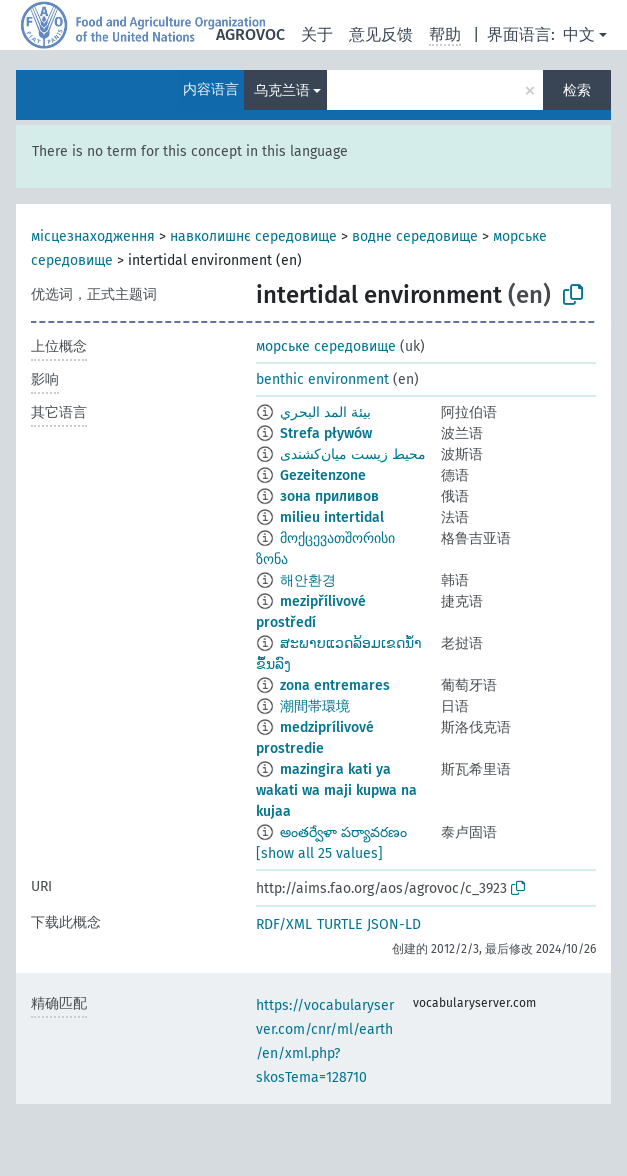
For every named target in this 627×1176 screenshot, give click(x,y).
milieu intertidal (332, 517)
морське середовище (326, 346)
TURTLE (339, 924)
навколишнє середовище (253, 236)
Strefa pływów (326, 433)
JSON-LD (394, 924)
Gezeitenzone (323, 475)
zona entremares (335, 685)
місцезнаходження (93, 236)
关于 (317, 34)
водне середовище (415, 236)
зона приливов (329, 496)
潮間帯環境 (315, 706)
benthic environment (322, 379)
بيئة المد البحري (325, 412)
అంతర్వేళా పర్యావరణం (343, 832)
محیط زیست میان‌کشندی (353, 454)
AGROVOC (250, 34)
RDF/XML (284, 924)
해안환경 (308, 580)
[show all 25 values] (319, 853)
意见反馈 (381, 34)
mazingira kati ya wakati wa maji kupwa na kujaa (336, 790)
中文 (579, 34)
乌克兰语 (282, 90)
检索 (577, 90)
